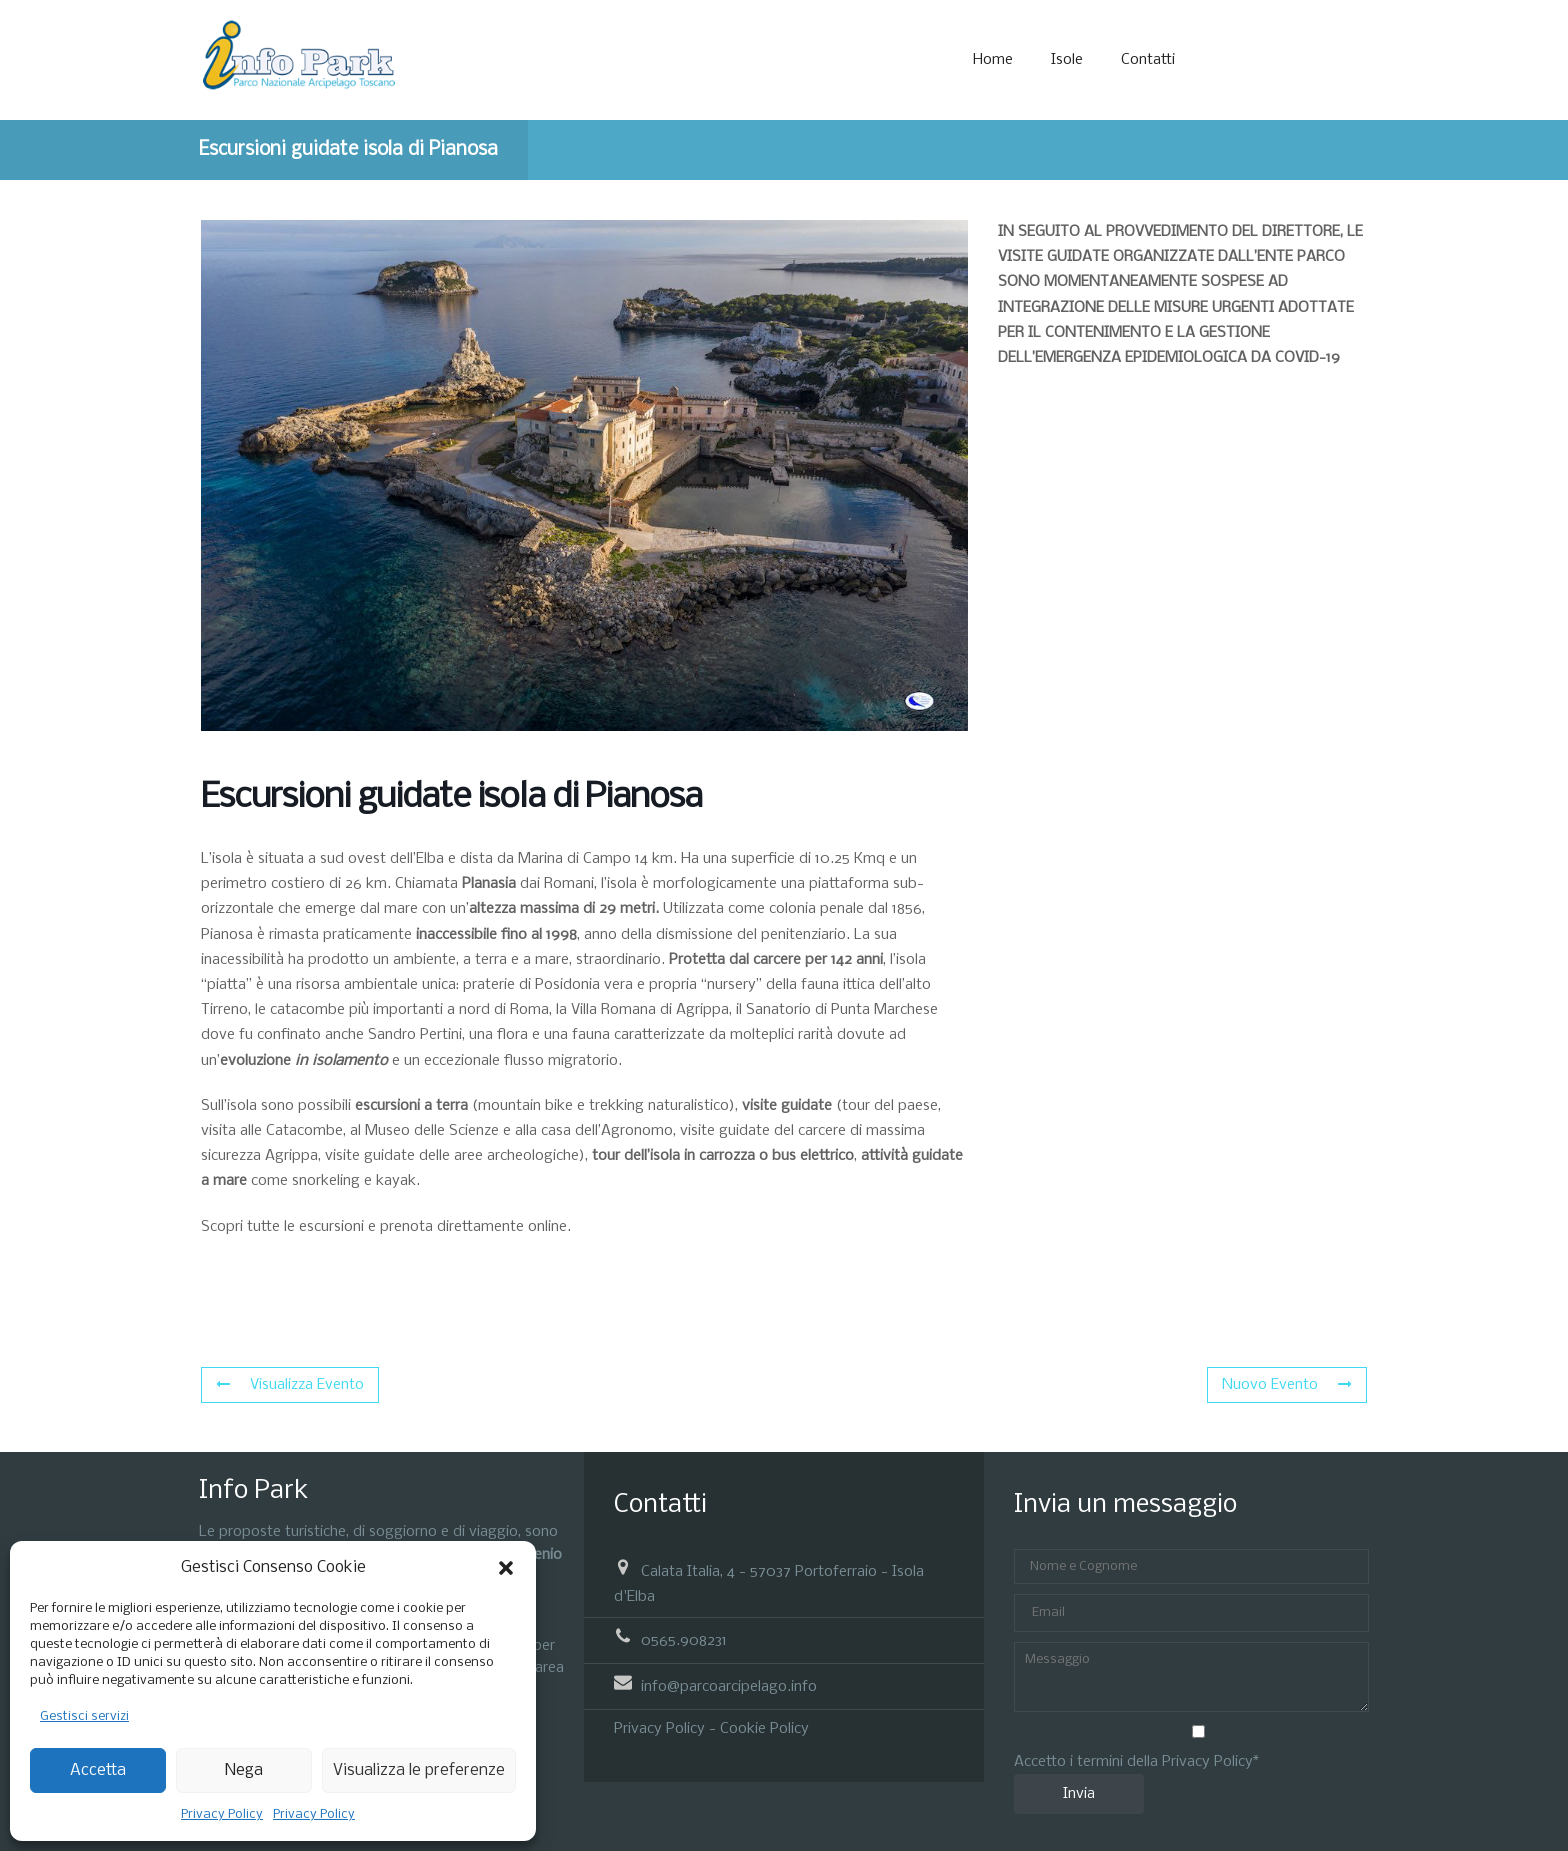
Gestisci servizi (84, 1716)
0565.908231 (684, 1641)
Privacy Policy (222, 1814)
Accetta (98, 1770)
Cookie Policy (764, 1729)
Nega (244, 1770)
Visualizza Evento (290, 1385)
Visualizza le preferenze (419, 1770)
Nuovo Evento (1287, 1385)
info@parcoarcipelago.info (729, 1687)
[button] (506, 1568)
